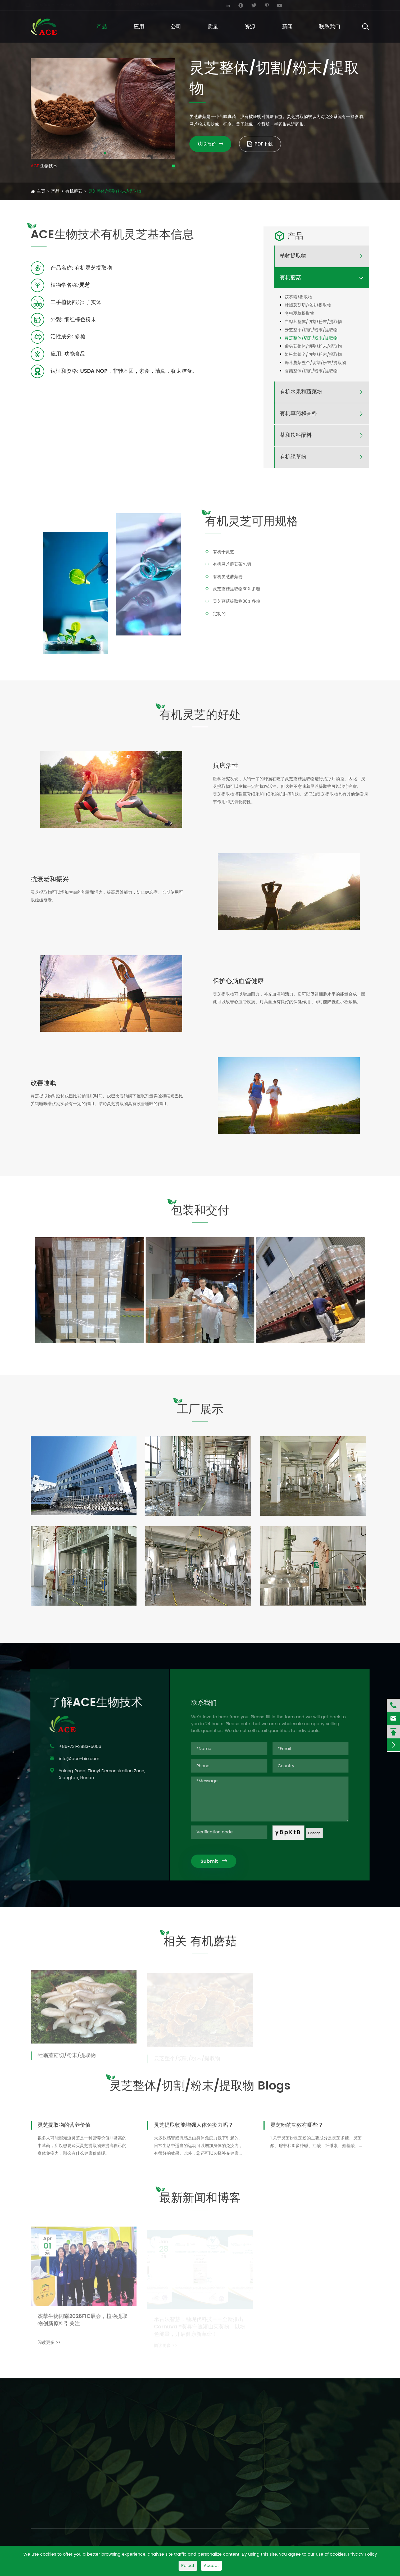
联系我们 (329, 26)
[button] (101, 153)
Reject (187, 2565)
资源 (250, 26)
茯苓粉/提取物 (298, 297)
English (355, 5)
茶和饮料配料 (296, 435)
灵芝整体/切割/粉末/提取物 (114, 191)
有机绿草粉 (293, 457)
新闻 (287, 26)
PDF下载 (260, 144)
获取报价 (210, 144)
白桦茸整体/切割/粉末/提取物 (313, 321)
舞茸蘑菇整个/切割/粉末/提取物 (315, 362)
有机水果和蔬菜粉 (301, 392)
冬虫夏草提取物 (299, 313)
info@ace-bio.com (55, 5)
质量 (213, 26)
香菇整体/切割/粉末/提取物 (311, 370)
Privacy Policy (362, 2554)
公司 (176, 26)
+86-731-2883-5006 (137, 5)
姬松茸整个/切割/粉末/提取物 (313, 354)
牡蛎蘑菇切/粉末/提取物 (308, 305)
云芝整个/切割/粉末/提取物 (311, 329)
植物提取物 (293, 256)
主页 (41, 191)
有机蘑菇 (73, 191)
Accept (211, 2565)
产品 (101, 26)
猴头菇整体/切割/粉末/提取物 (313, 346)
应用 (139, 26)
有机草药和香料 (298, 413)
